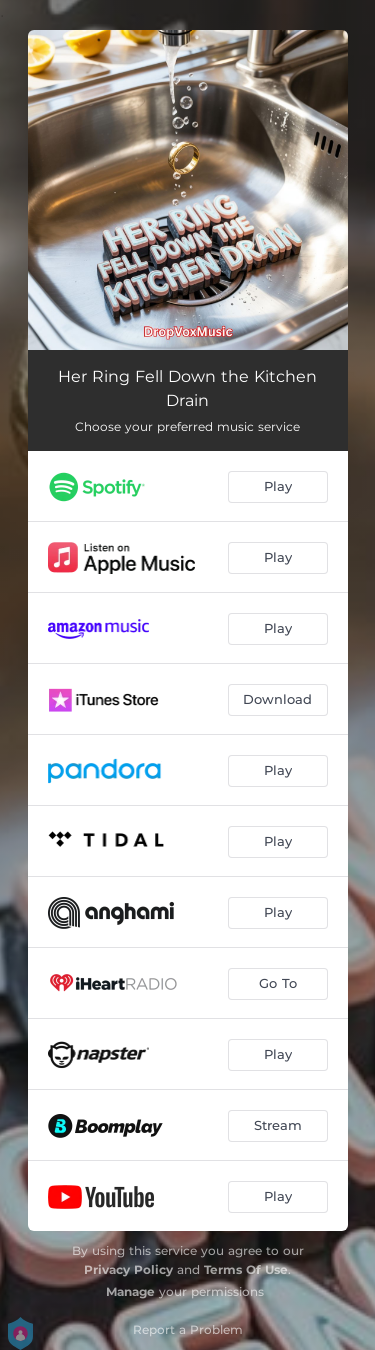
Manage (130, 1291)
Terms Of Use (246, 1269)
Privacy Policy (128, 1269)
